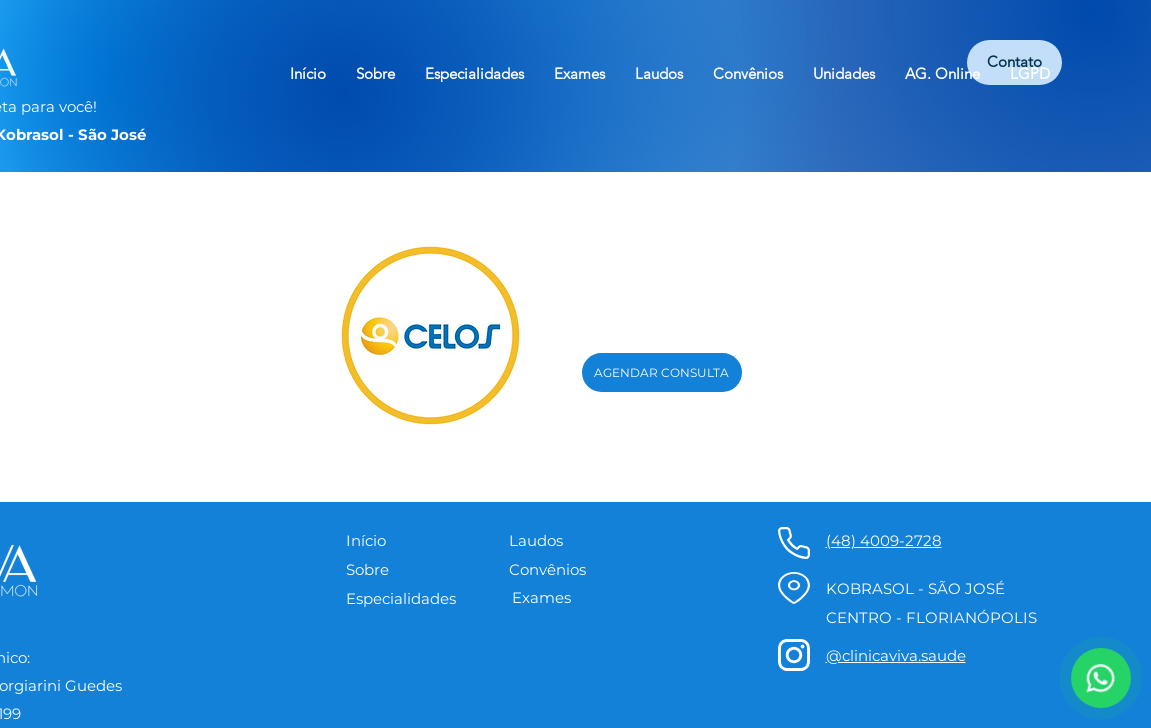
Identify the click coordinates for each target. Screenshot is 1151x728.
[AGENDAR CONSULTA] (662, 372)
